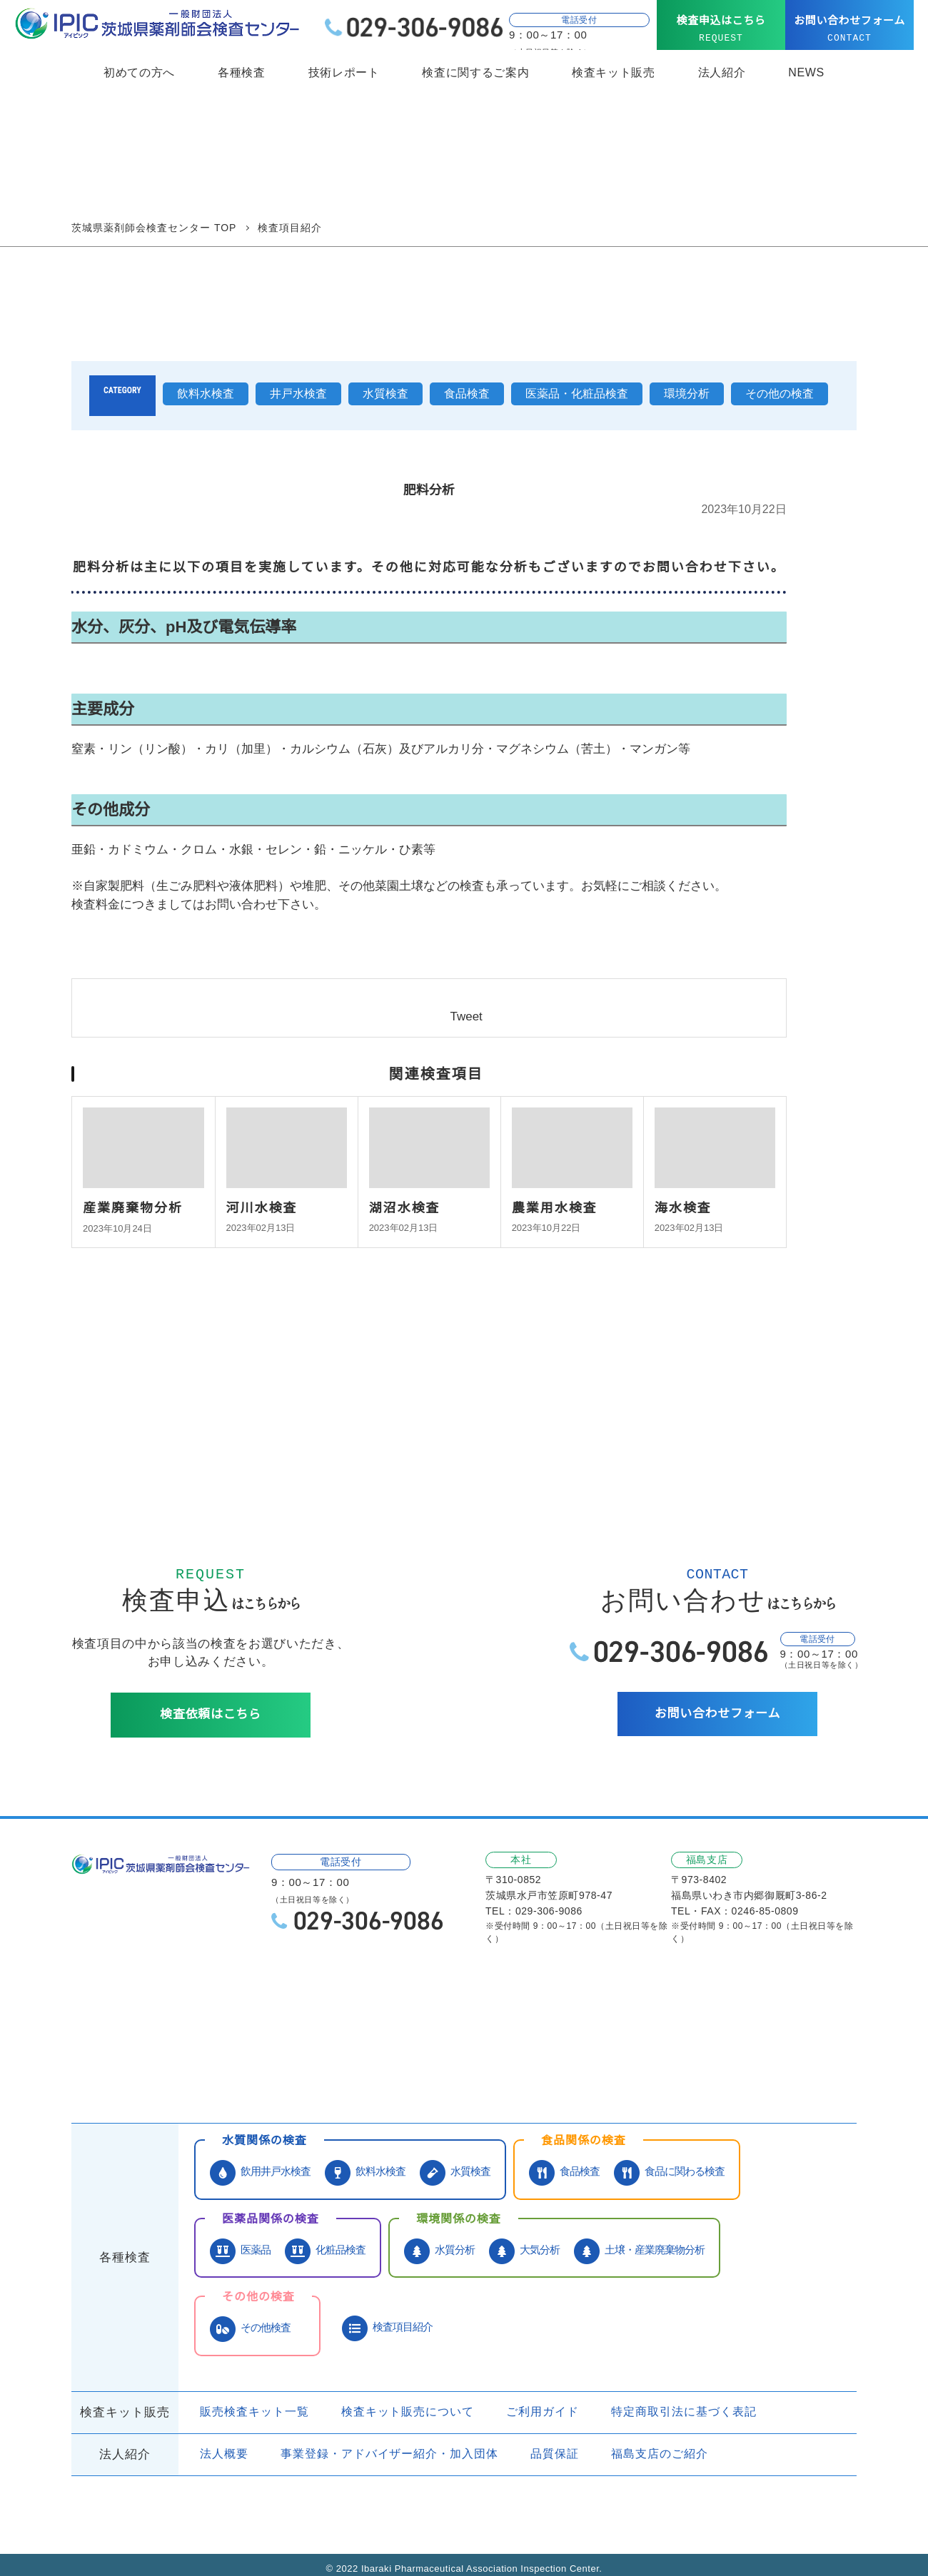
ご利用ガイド (525, 2398)
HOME (97, 2034)
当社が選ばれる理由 (314, 2034)
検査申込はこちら (721, 29)
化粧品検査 (325, 2236)
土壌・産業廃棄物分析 (639, 2236)
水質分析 (439, 2236)
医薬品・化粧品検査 (576, 393)
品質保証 (537, 2440)
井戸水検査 (298, 393)
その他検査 (250, 2314)
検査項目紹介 (387, 2314)
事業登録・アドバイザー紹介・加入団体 (381, 2440)
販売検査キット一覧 (251, 2398)
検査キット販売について (398, 2398)
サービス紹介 (189, 2034)
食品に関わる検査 (669, 2158)
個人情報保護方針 (397, 2060)
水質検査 (385, 393)
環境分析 (687, 393)
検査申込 (287, 2060)
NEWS (806, 72)
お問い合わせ (188, 2060)
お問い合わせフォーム (849, 29)
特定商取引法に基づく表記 (661, 2398)
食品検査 (467, 393)
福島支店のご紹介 (641, 2440)
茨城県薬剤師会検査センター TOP (153, 227)
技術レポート (344, 72)
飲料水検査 (205, 393)
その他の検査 (779, 393)
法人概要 (224, 2440)
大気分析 (524, 2236)
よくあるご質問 (782, 2034)
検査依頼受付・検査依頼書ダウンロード (608, 2034)
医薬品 (240, 2236)
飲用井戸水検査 (260, 2158)
